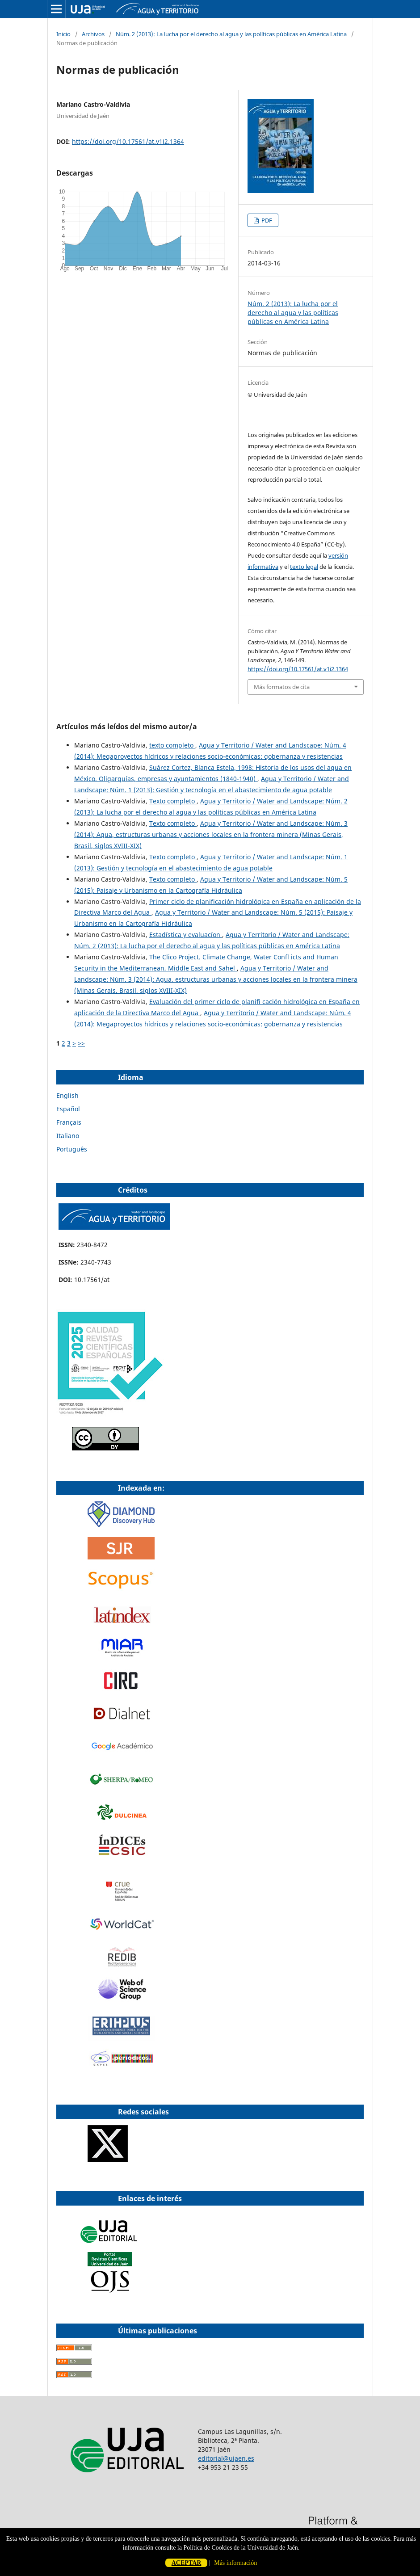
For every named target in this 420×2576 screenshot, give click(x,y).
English (67, 1095)
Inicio (63, 34)
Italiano (67, 1135)
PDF (266, 220)
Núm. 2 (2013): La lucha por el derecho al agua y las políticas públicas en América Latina (231, 34)
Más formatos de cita (282, 687)
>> (81, 1043)
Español (68, 1109)
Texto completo (173, 801)
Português (71, 1149)
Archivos (93, 34)
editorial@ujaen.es (226, 2458)
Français (68, 1122)
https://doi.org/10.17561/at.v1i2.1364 (128, 141)
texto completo (172, 745)
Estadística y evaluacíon (185, 934)
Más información (235, 2562)
